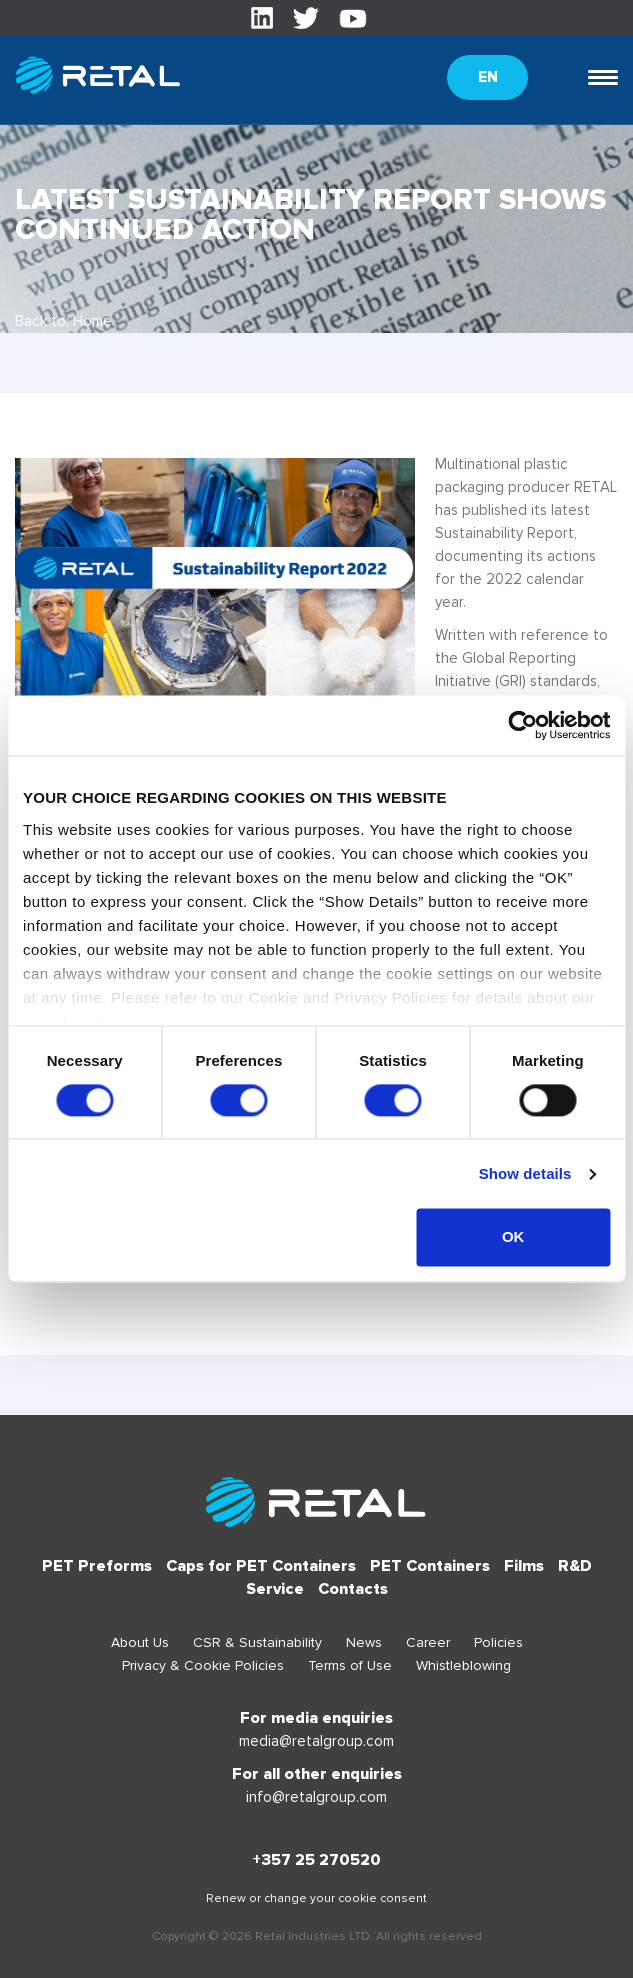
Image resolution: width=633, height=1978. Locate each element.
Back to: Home (63, 321)
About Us (140, 1642)
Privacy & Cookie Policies (203, 1665)
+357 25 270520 (316, 1860)
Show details (525, 1173)
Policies (498, 1642)
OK (513, 1237)
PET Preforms (97, 1566)
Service (275, 1589)
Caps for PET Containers (261, 1566)
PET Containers (430, 1566)
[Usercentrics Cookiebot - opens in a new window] (522, 725)
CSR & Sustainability (257, 1642)
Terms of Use (350, 1665)
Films (524, 1566)
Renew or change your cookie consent (316, 1898)
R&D (575, 1566)
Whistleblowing (463, 1665)
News (364, 1642)
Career (428, 1642)
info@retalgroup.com (316, 1797)
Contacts (353, 1589)
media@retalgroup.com (316, 1741)
